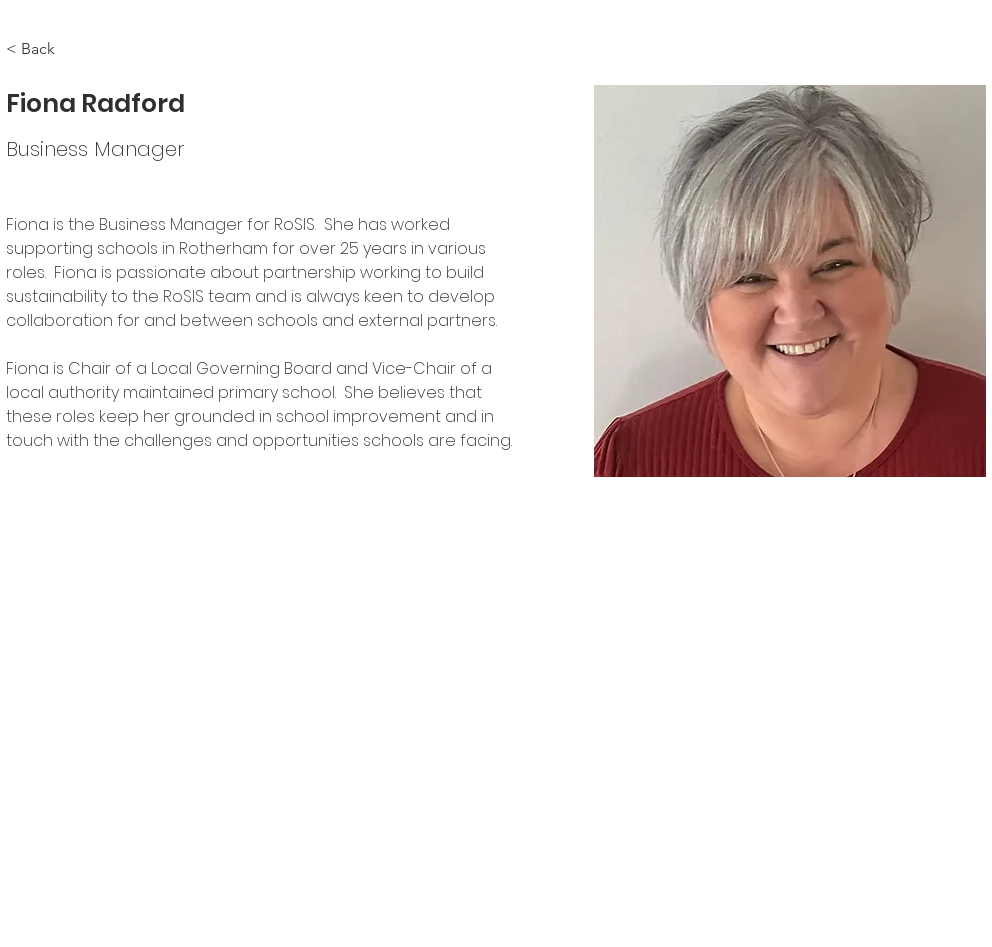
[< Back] (45, 49)
